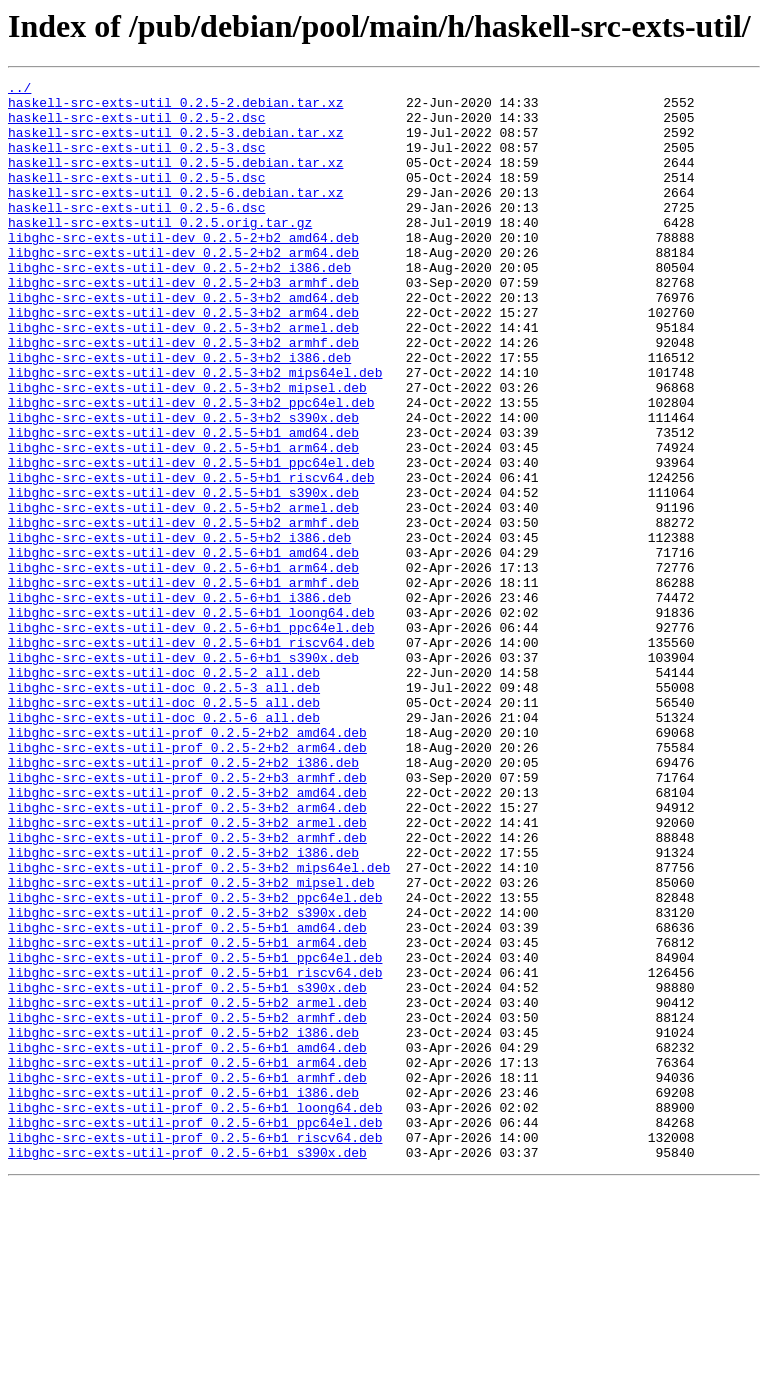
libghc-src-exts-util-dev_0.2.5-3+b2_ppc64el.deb (191, 468)
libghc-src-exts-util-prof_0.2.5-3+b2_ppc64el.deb (195, 1062)
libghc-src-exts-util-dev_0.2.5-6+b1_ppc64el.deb (191, 738)
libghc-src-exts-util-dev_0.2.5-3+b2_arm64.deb (183, 360)
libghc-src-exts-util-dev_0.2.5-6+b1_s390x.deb (183, 774)
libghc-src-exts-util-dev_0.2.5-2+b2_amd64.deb (183, 270)
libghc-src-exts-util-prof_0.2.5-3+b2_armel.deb (187, 972)
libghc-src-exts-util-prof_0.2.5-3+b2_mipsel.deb (191, 1044)
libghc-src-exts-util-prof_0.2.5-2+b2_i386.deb (183, 900)
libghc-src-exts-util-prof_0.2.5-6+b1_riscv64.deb (195, 1350)
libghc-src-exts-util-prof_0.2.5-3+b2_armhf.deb (187, 990)
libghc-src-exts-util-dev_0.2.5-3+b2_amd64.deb (183, 342)
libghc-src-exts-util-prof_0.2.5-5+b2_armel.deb (187, 1188)
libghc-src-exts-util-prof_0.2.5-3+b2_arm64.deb (187, 954)
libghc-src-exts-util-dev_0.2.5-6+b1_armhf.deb (183, 684)
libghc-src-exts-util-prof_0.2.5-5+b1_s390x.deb (187, 1170)
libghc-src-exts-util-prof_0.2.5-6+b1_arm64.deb (187, 1260)
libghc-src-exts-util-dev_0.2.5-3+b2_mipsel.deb (187, 450)
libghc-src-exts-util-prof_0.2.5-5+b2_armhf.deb (187, 1206)
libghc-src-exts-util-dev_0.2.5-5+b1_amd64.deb (183, 504)
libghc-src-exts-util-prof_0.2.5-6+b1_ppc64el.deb (195, 1332)
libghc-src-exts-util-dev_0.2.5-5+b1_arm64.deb (183, 522)
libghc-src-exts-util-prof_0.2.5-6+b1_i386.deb (183, 1296)
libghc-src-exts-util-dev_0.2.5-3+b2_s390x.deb (183, 486)
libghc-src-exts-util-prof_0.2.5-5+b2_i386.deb (183, 1224)
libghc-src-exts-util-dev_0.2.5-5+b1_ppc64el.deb (191, 540)
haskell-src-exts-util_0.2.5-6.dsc (136, 234)
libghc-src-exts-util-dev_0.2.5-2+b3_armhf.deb (183, 324)
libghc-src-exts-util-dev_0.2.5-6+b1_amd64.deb (183, 648)
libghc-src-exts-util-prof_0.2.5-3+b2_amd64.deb (187, 936)
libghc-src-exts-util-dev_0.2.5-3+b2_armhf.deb (183, 396)
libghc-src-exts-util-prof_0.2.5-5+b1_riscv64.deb (195, 1152)
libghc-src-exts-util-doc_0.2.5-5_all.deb (164, 828)
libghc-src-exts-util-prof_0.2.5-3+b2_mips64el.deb (199, 1026)
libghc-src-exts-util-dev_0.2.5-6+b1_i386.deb (179, 702)
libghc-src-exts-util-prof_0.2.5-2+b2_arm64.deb (187, 882)
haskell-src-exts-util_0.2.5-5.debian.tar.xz (175, 180)
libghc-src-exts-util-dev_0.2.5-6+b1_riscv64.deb (191, 756)
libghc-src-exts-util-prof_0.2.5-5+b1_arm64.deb (187, 1116)
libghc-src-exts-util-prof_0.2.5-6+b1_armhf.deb (187, 1278)
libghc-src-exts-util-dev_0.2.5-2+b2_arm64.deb (183, 288)
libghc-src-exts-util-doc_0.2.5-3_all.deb (164, 810)
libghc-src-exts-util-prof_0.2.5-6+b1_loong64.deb (195, 1314)
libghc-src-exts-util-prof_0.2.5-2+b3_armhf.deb (187, 918)
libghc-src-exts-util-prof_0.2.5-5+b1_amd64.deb (187, 1098)
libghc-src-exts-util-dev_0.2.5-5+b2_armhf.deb (183, 612)
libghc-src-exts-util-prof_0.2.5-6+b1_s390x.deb (187, 1368)
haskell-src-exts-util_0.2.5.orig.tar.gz (160, 252)
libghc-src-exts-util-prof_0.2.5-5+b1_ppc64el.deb (195, 1134)
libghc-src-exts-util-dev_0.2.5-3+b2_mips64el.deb (195, 432)
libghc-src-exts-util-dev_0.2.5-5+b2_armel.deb (183, 594)
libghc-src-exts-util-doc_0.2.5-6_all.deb (164, 846)
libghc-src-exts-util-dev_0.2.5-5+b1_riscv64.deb (191, 558)
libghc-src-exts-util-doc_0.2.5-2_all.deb (164, 792)
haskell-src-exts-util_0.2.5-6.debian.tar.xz (175, 216)
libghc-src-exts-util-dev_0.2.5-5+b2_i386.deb (179, 630)
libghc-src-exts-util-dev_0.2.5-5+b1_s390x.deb (183, 576)
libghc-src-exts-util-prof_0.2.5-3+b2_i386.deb (183, 1008)
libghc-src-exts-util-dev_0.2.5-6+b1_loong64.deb (191, 720)
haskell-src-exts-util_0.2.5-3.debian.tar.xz (175, 144)
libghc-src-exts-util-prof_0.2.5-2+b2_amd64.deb (187, 864)
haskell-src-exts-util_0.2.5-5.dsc (136, 198)
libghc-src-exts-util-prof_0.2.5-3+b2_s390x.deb (187, 1080)
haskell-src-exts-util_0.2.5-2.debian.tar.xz (175, 108)
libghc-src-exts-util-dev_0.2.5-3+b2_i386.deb (179, 414)
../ (19, 90)
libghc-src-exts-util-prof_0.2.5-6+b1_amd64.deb (187, 1242)
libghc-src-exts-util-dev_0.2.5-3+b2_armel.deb (183, 378)
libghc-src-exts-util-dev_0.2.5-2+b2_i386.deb (179, 306)
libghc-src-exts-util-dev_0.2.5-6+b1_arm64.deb (183, 666)
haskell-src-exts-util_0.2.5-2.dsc (136, 126)
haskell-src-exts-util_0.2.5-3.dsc (136, 162)
